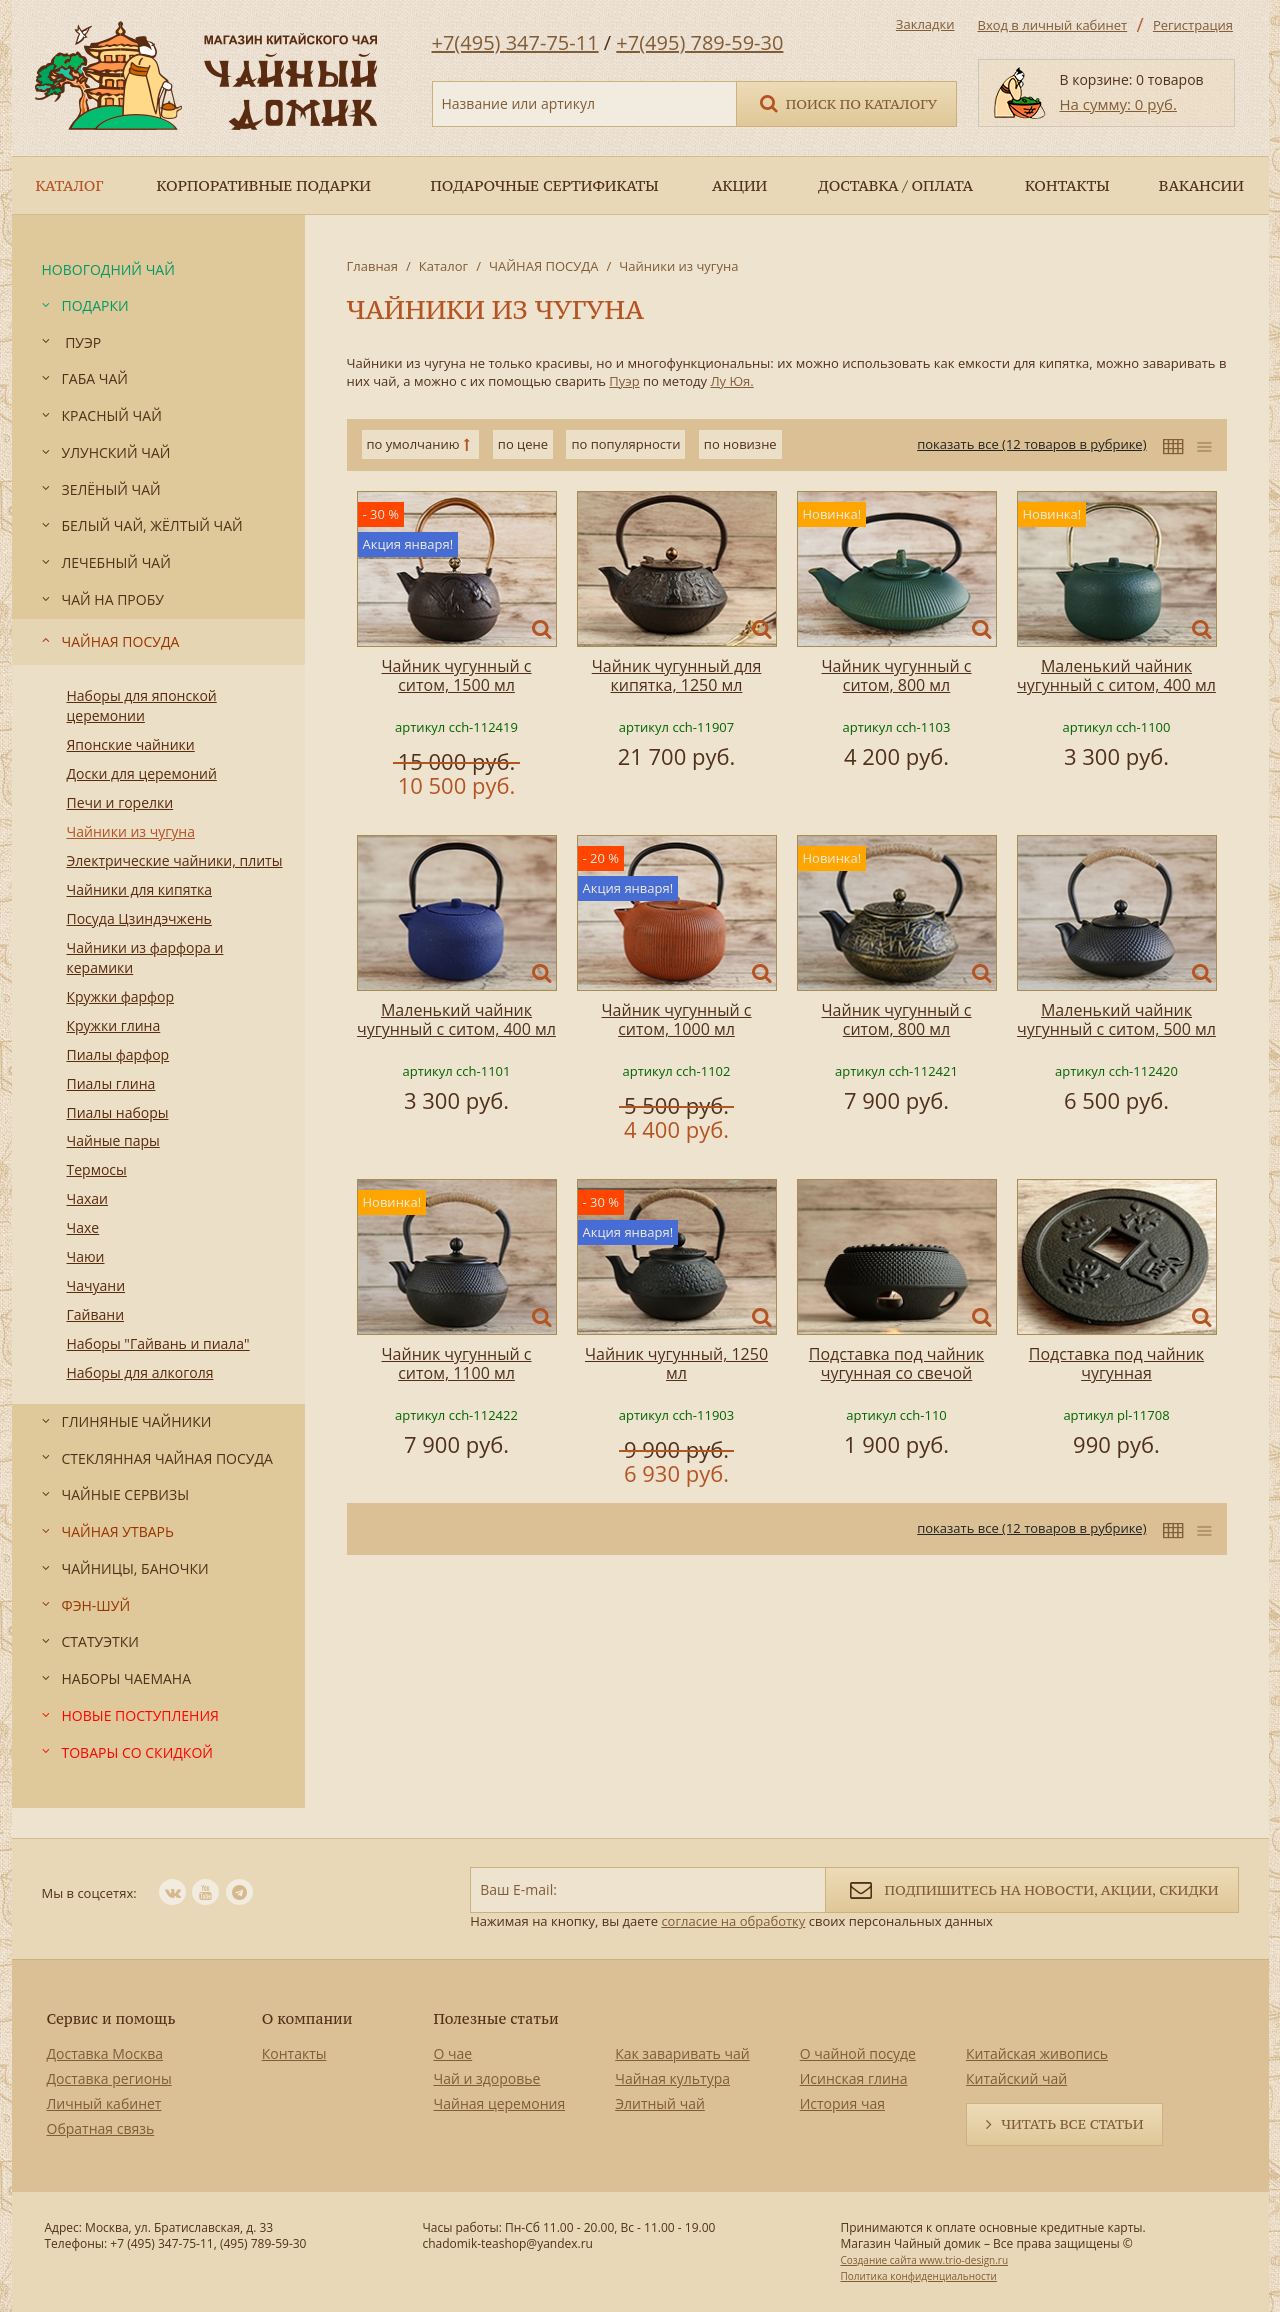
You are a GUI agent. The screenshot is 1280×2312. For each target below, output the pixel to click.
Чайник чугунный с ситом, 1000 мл (676, 1019)
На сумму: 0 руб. (1118, 104)
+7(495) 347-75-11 (515, 42)
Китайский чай (1016, 2078)
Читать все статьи (1072, 2124)
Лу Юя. (731, 381)
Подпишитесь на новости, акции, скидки (1031, 1888)
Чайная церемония (500, 2103)
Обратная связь (101, 2128)
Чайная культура (672, 2078)
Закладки (925, 24)
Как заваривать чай (682, 2053)
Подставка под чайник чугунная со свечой (896, 1363)
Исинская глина (854, 2078)
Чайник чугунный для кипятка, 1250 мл (677, 675)
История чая (842, 2103)
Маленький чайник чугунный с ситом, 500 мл (1116, 1019)
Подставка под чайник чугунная (1116, 1363)
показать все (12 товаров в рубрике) (1031, 444)
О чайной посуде (858, 2053)
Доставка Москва (105, 2053)
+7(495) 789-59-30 (699, 42)
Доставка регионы (109, 2078)
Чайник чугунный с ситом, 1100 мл (456, 1363)
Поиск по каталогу (847, 102)
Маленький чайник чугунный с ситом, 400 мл (1116, 675)
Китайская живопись (1037, 2053)
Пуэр (624, 381)
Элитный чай (660, 2103)
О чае (453, 2053)
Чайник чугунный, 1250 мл (676, 1363)
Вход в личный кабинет (1053, 25)
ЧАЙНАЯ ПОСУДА (543, 266)
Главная (373, 266)
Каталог (443, 266)
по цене (523, 444)
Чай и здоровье (487, 2078)
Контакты (294, 2053)
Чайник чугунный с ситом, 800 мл (896, 675)
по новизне (740, 444)
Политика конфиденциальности (918, 2276)
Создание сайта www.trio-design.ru (924, 2260)
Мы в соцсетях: (89, 1893)
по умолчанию (413, 444)
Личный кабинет (104, 2103)
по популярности (625, 444)
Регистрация (1193, 25)
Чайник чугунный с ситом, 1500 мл (456, 675)
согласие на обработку (733, 1921)
